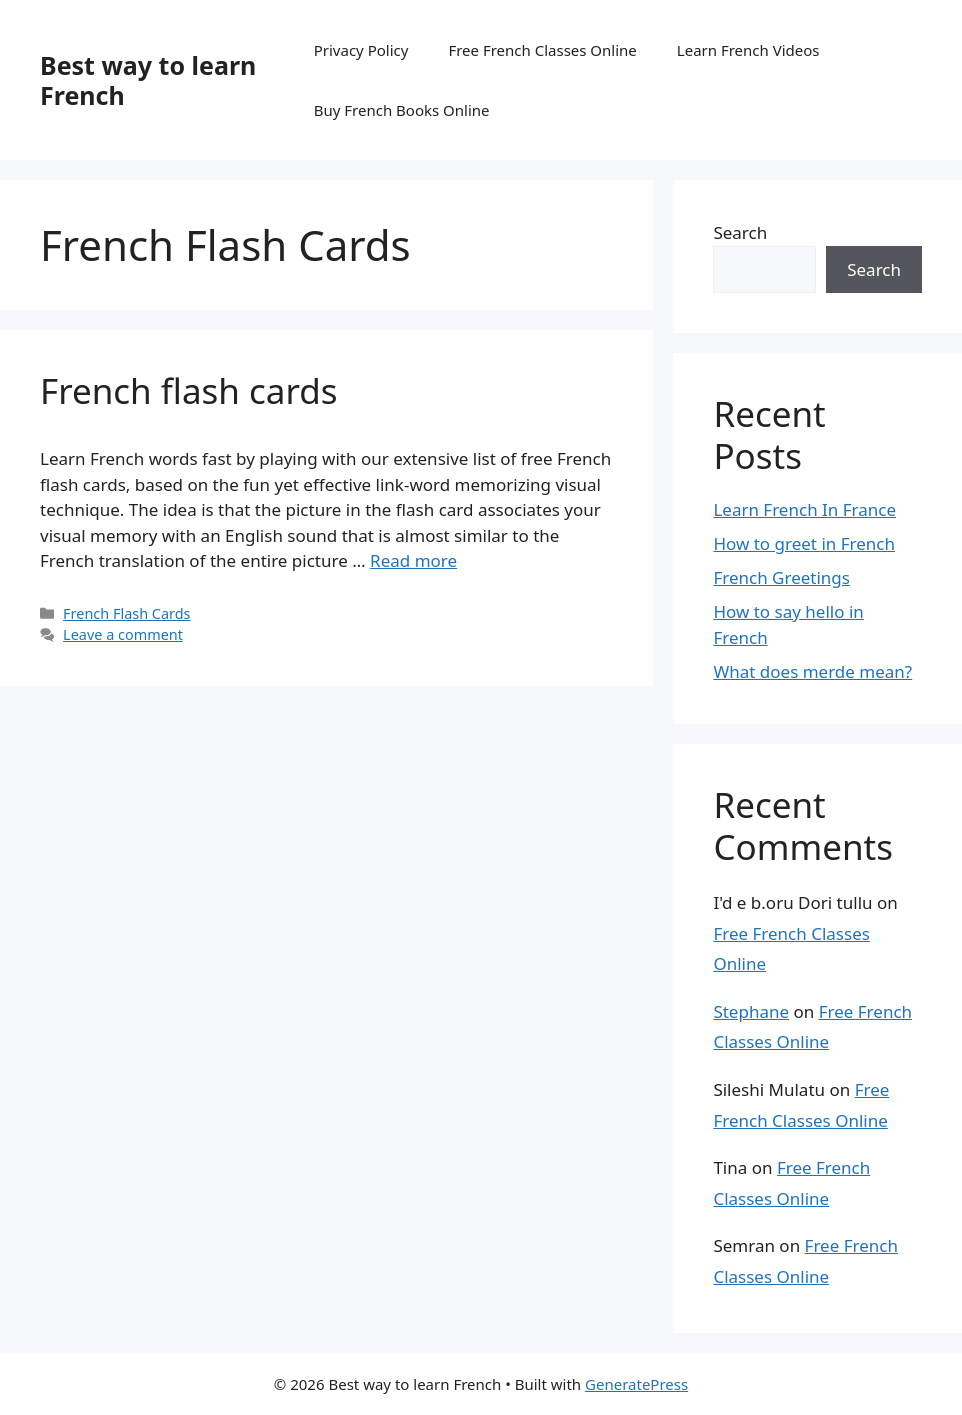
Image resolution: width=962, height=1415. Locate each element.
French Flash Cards (126, 613)
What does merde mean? (812, 671)
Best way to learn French (148, 80)
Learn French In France (804, 509)
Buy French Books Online (402, 110)
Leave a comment (123, 634)
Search (740, 232)
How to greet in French (804, 543)
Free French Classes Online (542, 50)
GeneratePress (636, 1384)
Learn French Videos (748, 50)
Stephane (751, 1011)
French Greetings (781, 577)
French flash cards (189, 390)
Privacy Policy (361, 50)
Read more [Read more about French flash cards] (413, 560)
